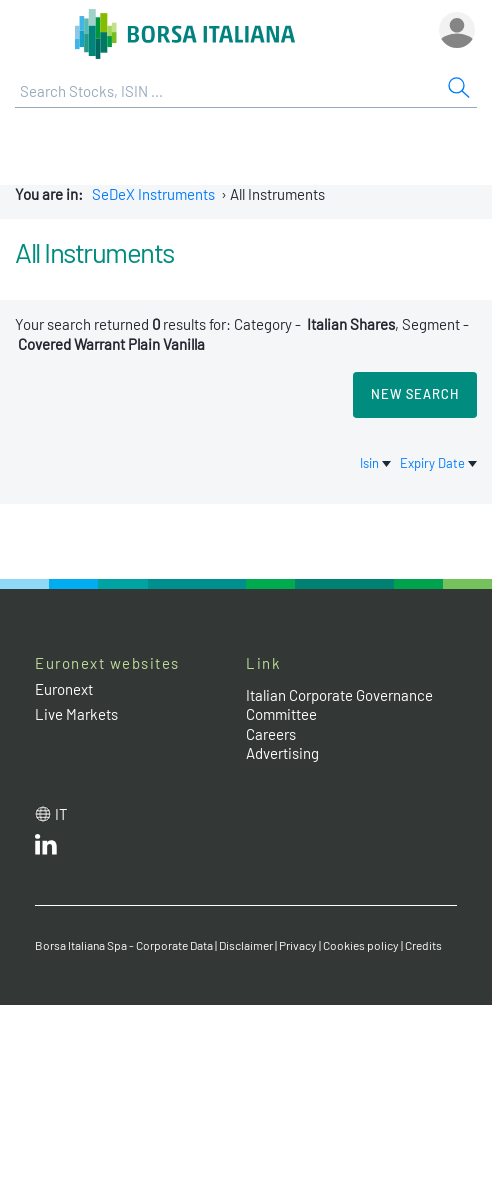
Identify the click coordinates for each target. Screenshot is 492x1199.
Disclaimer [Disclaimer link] (246, 945)
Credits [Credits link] (423, 945)
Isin (377, 463)
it (61, 814)
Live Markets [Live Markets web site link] (76, 714)
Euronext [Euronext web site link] (64, 689)
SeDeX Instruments (153, 194)
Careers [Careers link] (271, 734)
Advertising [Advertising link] (282, 753)
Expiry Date (438, 463)
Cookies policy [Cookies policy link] (361, 945)
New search (415, 394)
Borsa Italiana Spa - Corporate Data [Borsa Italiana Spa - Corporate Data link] (124, 945)
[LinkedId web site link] (46, 849)
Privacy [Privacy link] (298, 945)
